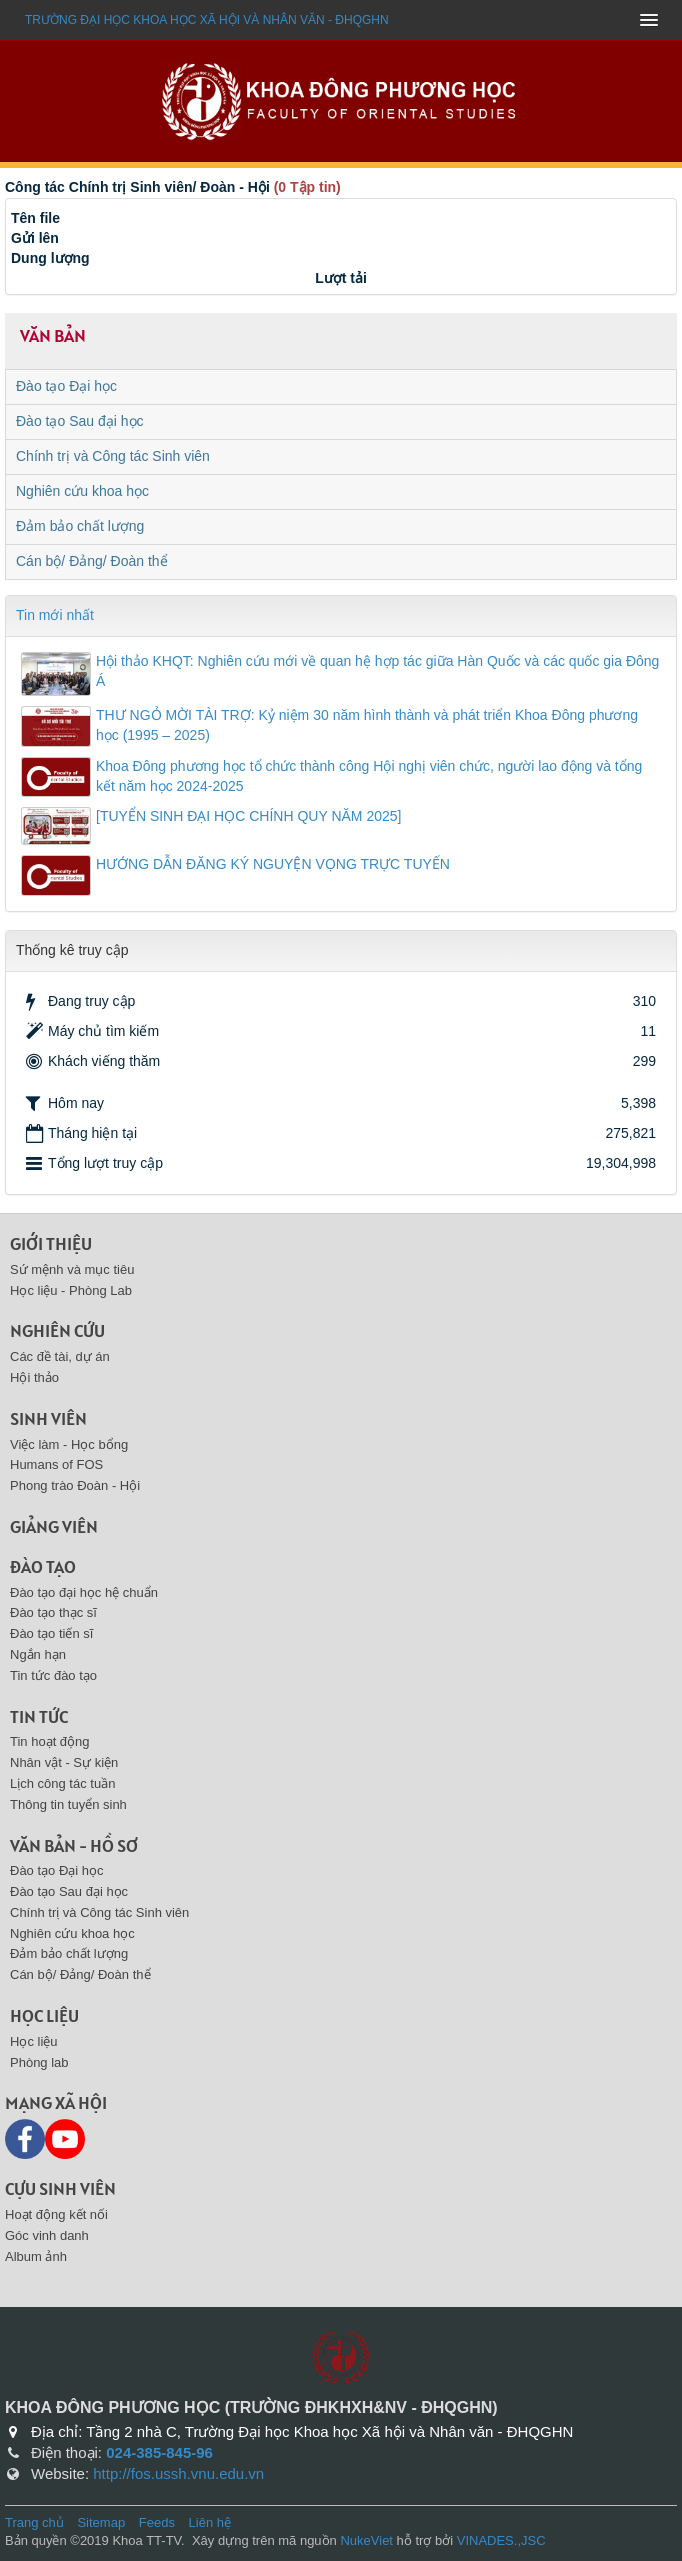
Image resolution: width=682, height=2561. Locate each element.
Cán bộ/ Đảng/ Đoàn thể (92, 561)
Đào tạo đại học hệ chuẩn (84, 1592)
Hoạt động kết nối (56, 2214)
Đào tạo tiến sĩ (51, 1633)
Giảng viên (54, 1526)
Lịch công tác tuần (62, 1783)
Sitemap (101, 2522)
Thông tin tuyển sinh (68, 1804)
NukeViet (366, 2540)
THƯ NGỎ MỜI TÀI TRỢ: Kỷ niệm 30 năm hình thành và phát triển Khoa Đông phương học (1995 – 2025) (367, 725)
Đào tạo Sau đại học (80, 421)
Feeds (157, 2522)
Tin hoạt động (50, 1741)
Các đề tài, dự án (60, 1356)
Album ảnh (36, 2256)
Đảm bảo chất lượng (80, 526)
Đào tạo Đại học (66, 386)
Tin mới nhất (55, 615)
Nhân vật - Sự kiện (64, 1762)
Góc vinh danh (47, 2235)
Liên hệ (210, 2522)
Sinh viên (48, 1418)
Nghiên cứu (57, 1330)
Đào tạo (43, 1566)
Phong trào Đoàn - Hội (75, 1485)
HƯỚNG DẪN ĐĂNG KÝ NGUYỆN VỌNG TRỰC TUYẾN (273, 864)
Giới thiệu (51, 1243)
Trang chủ (34, 2522)
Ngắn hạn (38, 1654)
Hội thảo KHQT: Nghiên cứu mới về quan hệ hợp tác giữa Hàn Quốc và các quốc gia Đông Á (377, 671)
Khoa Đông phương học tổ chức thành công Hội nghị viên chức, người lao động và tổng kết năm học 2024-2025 (369, 776)
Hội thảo (34, 1377)
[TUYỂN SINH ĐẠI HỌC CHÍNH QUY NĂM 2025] (248, 816)
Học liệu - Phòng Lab (71, 1290)
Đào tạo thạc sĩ (53, 1612)
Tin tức (39, 1716)
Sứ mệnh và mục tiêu (72, 1269)
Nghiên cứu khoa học (82, 491)
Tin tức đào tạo (53, 1675)
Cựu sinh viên (60, 2188)
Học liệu (44, 2015)
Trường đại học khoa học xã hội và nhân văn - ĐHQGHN (207, 20)
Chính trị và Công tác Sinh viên (113, 456)
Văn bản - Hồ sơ (74, 1845)
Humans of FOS (56, 1464)
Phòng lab (39, 2062)
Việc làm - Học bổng (69, 1444)
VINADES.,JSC (501, 2540)
